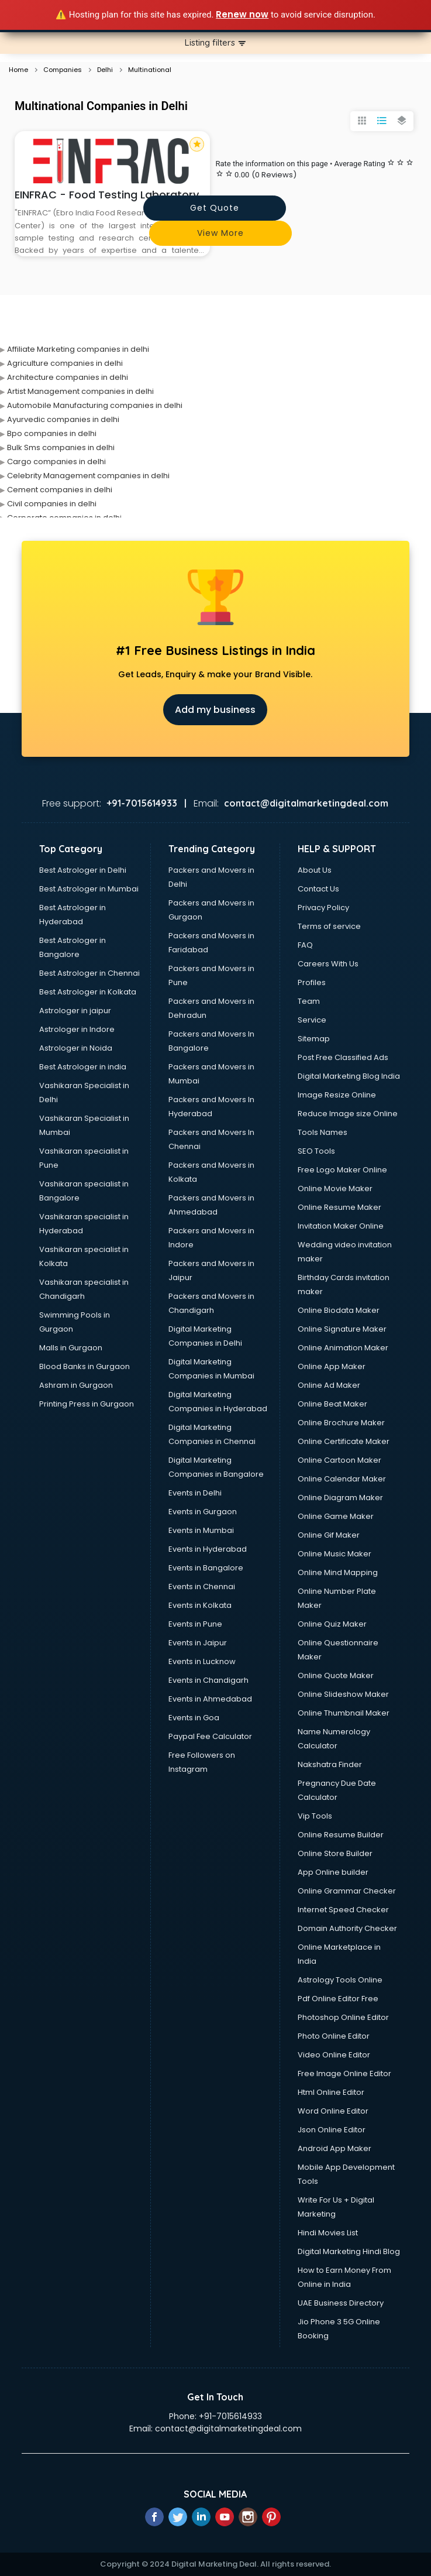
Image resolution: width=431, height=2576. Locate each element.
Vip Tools (315, 1816)
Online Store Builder (335, 1853)
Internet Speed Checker (343, 1909)
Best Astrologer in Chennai (89, 973)
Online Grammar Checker (347, 1890)
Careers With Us (328, 963)
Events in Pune (195, 1624)
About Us (315, 870)
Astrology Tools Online (340, 1979)
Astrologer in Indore (77, 1029)
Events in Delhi (195, 1492)
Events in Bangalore (205, 1567)
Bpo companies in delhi (51, 433)
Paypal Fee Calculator (210, 1736)
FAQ (305, 945)
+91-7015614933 (230, 2416)
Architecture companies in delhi (67, 377)
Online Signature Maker (342, 1329)
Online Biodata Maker (339, 1310)
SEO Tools (316, 1151)
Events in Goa (193, 1717)
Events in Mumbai (201, 1530)
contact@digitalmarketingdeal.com (228, 2428)
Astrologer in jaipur (75, 1010)
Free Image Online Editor (344, 2073)
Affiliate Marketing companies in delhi (78, 349)
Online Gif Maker (329, 1535)
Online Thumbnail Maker (343, 1713)
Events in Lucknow (202, 1661)
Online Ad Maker (329, 1385)
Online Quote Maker (336, 1675)
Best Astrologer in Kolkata (87, 991)
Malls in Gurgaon (70, 1347)
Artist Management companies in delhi (80, 391)
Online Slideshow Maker (343, 1694)
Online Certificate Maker (343, 1441)
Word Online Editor (333, 2111)
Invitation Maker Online (341, 1226)
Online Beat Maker (332, 1403)
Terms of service (329, 926)
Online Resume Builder (341, 1834)
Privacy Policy (323, 907)
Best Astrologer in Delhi (82, 870)
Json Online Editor (332, 2129)
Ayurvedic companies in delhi (63, 419)
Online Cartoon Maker (339, 1460)
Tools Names (322, 1132)
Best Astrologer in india (82, 1066)
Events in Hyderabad (207, 1549)
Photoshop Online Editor (343, 2017)
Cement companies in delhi (59, 489)
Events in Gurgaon (202, 1511)
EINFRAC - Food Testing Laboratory (107, 194)
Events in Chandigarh (208, 1680)
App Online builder (333, 1872)
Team (309, 1001)
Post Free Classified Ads (343, 1057)
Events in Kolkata (200, 1605)
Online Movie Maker (335, 1188)
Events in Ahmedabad (210, 1698)
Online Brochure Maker (341, 1422)
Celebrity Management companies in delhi (88, 475)
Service (312, 1019)
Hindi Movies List (328, 2232)
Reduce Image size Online (348, 1113)
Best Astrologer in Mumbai (89, 888)
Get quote (214, 208)
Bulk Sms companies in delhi (61, 447)
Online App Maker (332, 1366)
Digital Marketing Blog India (349, 1076)
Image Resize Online (337, 1094)
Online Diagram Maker (340, 1497)
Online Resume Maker (339, 1207)
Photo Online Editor (334, 2036)
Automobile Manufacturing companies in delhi (94, 405)
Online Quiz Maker (332, 1624)
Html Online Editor (331, 2092)
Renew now (242, 14)
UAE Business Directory (341, 2303)
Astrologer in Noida (75, 1048)
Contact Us (318, 888)
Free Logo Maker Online (342, 1169)
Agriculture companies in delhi (65, 363)
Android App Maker (334, 2148)
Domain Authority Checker (347, 1928)
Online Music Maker (334, 1553)
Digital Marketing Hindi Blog (349, 2251)
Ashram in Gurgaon (76, 1385)
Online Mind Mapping (338, 1572)
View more (220, 233)
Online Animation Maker (343, 1347)
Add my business (215, 709)
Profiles (312, 982)
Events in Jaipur (197, 1642)
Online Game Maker (336, 1516)
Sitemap (314, 1038)
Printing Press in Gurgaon (86, 1403)
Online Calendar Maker (342, 1478)
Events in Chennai (201, 1586)
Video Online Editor (334, 2054)
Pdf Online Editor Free (338, 1998)
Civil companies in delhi (51, 503)
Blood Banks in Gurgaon (84, 1366)
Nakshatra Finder (330, 1764)
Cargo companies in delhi (56, 461)
